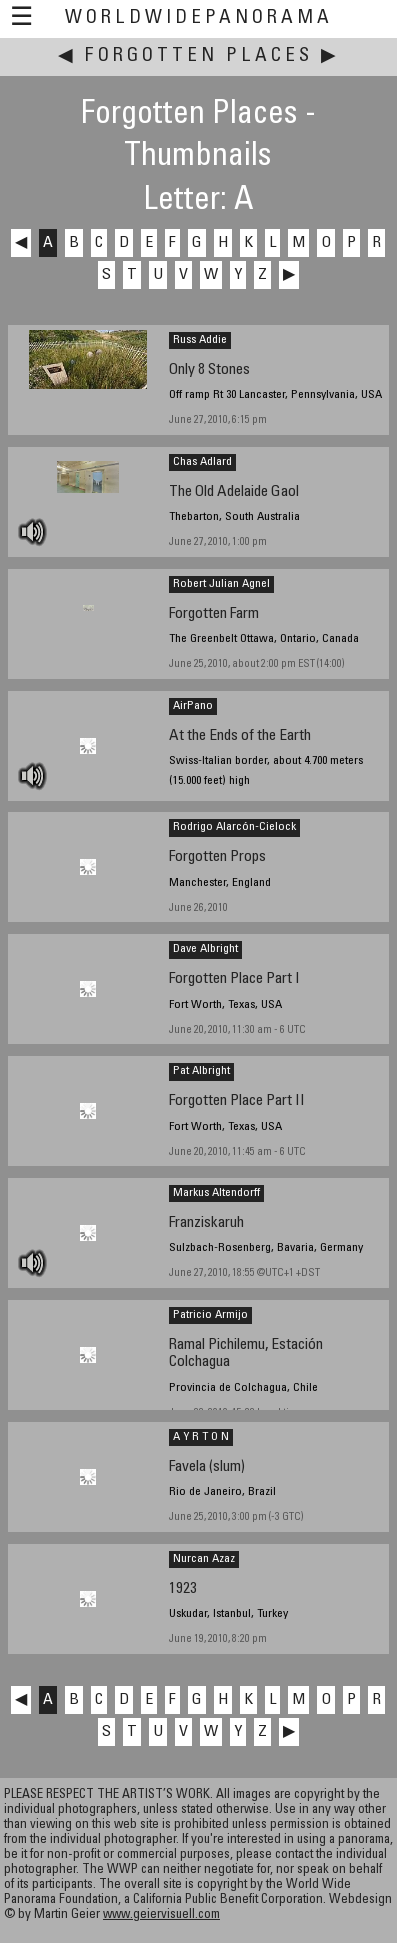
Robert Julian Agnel (221, 584)
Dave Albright (205, 949)
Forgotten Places (199, 56)
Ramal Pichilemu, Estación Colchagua (246, 1354)
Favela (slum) (207, 1467)
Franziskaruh (206, 1223)
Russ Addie (200, 340)
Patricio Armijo (210, 1315)
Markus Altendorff (216, 1193)
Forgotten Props (217, 857)
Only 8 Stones (209, 370)
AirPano (193, 706)
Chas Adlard (202, 462)
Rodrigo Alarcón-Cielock (234, 827)
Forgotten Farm (214, 614)
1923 (183, 1589)
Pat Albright (201, 1071)
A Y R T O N (201, 1437)
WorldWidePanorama (199, 18)
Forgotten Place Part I (234, 979)
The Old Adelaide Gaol (234, 492)
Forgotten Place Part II (237, 1101)
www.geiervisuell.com (161, 1915)
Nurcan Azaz (204, 1559)
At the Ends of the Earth (240, 736)
